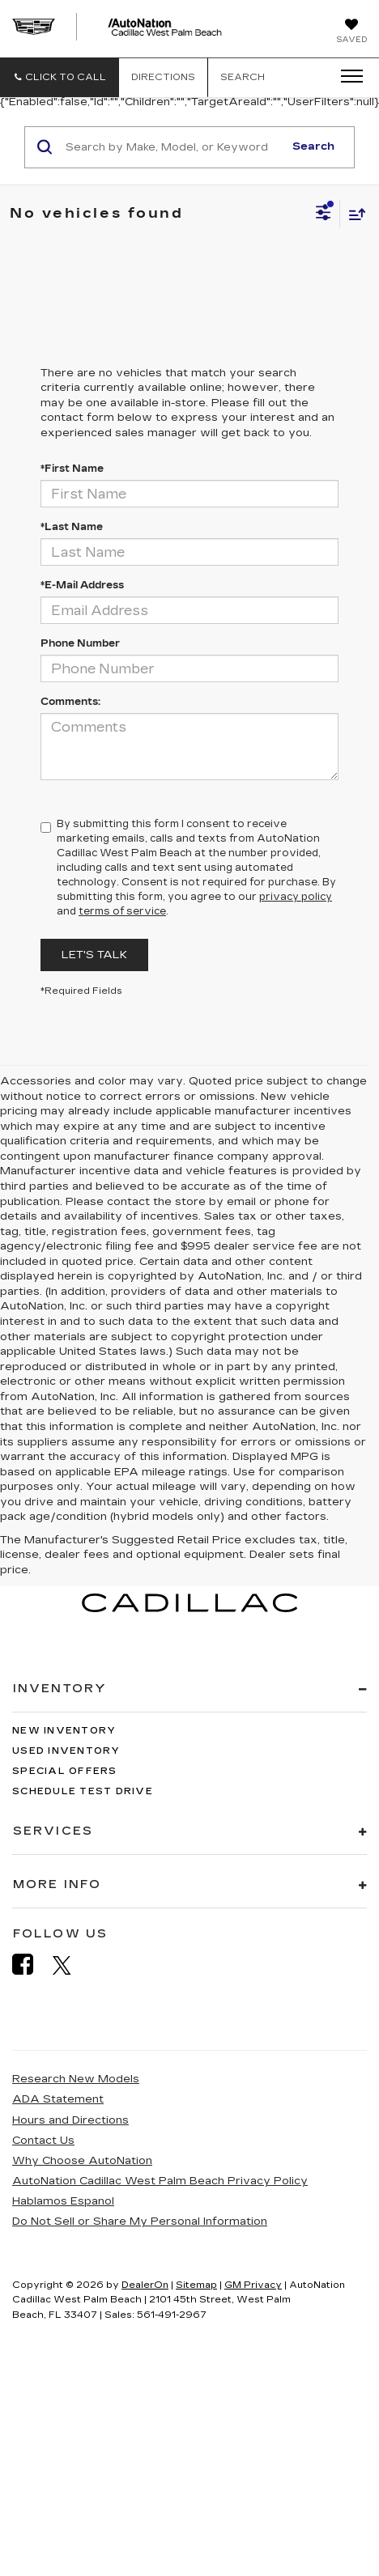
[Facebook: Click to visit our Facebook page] (30, 1964)
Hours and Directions (70, 2120)
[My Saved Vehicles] (351, 32)
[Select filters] (323, 214)
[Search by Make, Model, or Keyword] (172, 147)
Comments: (70, 701)
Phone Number (80, 643)
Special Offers (64, 1771)
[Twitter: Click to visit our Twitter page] (70, 1965)
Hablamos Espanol (63, 2201)
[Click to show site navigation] (346, 77)
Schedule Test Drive (82, 1791)
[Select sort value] (353, 214)
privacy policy (295, 896)
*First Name (72, 468)
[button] (59, 77)
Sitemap (196, 2285)
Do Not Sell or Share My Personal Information (139, 2221)
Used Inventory (66, 1751)
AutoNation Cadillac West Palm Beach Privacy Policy (160, 2181)
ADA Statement (58, 2099)
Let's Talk (94, 954)
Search (313, 146)
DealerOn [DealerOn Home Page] (144, 2285)
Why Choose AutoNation (82, 2160)
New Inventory (64, 1730)
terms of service (122, 911)
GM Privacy (253, 2285)
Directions (163, 77)
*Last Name (71, 527)
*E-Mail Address (82, 585)
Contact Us (43, 2140)
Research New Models (75, 2079)
